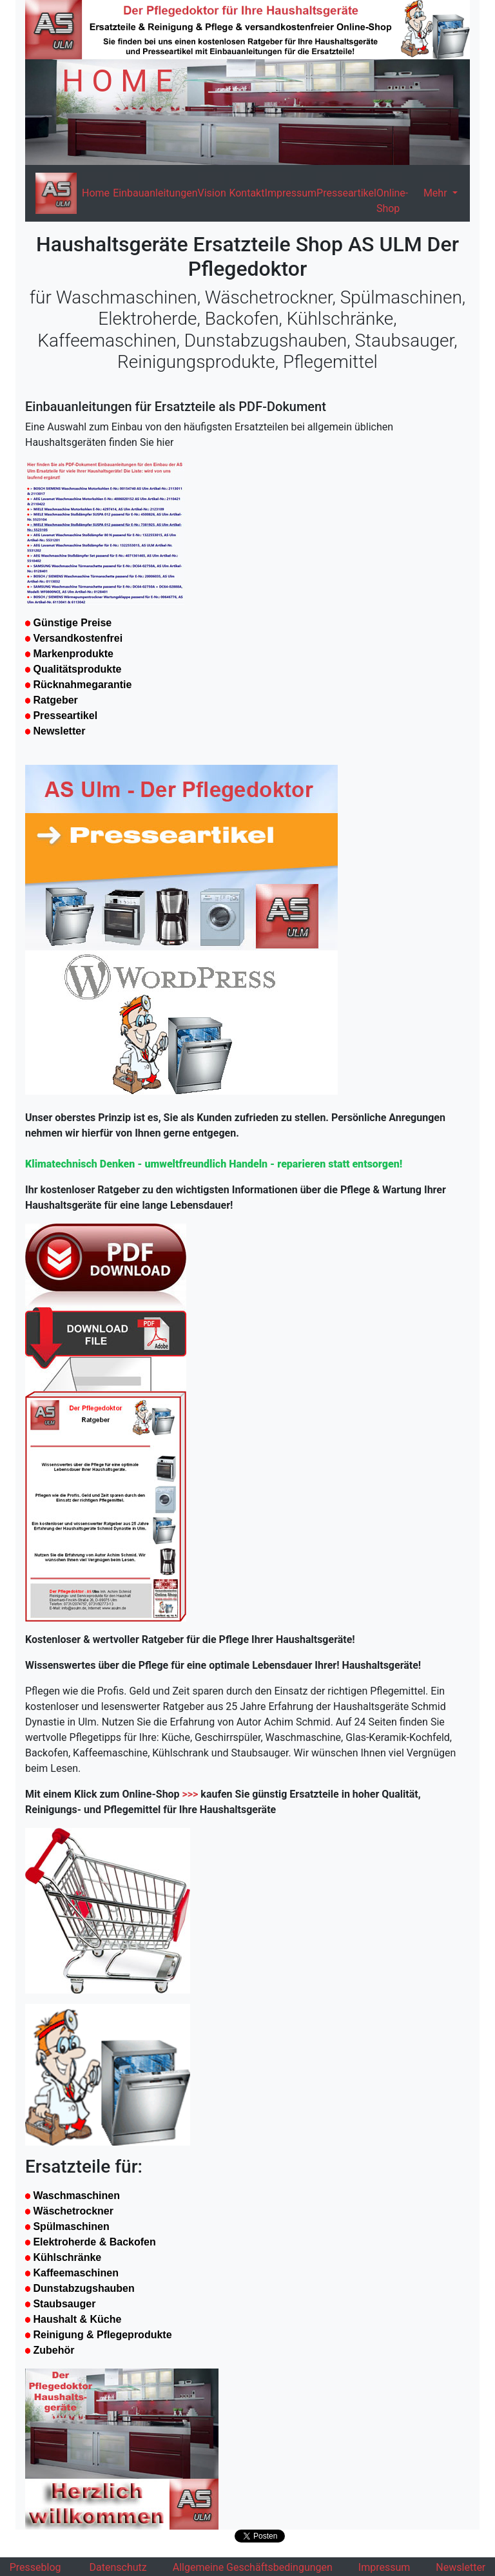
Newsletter (460, 2567)
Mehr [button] (436, 193)
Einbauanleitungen (155, 193)
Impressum (291, 193)
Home (96, 193)
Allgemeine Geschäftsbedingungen (253, 2567)
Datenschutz (118, 2567)
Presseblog (35, 2567)
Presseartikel (346, 193)
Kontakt (246, 193)
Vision (212, 193)
